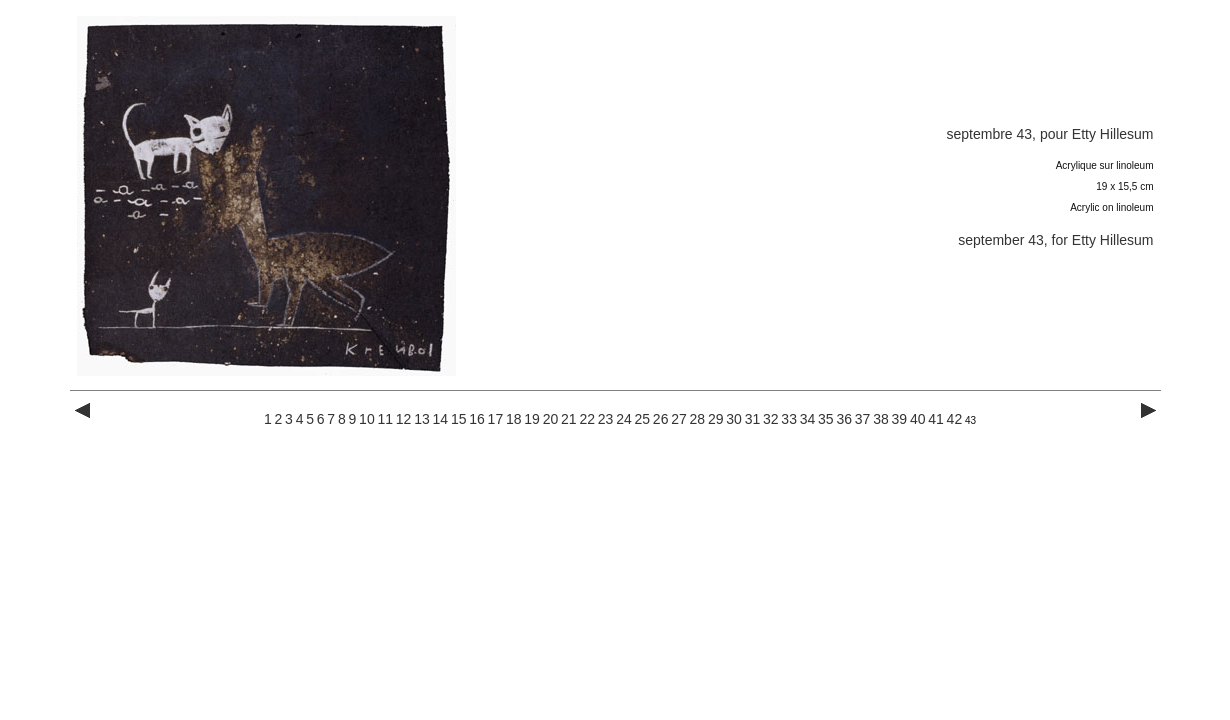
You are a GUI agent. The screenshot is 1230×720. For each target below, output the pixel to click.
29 (716, 419)
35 (826, 419)
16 (477, 419)
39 (900, 419)
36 (844, 419)
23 (606, 419)
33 (789, 419)
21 (569, 419)
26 (661, 419)
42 (955, 419)
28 (698, 419)
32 (771, 419)
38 (881, 419)
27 (679, 419)
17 (496, 419)
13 (422, 419)
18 (514, 419)
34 (808, 419)
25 (642, 419)
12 (404, 419)
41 (936, 419)
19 (532, 419)
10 (367, 419)
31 (753, 419)
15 (459, 419)
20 (551, 419)
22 (587, 419)
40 (918, 419)
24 (624, 419)
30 (734, 419)
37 (863, 419)
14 (441, 419)
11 (385, 419)
